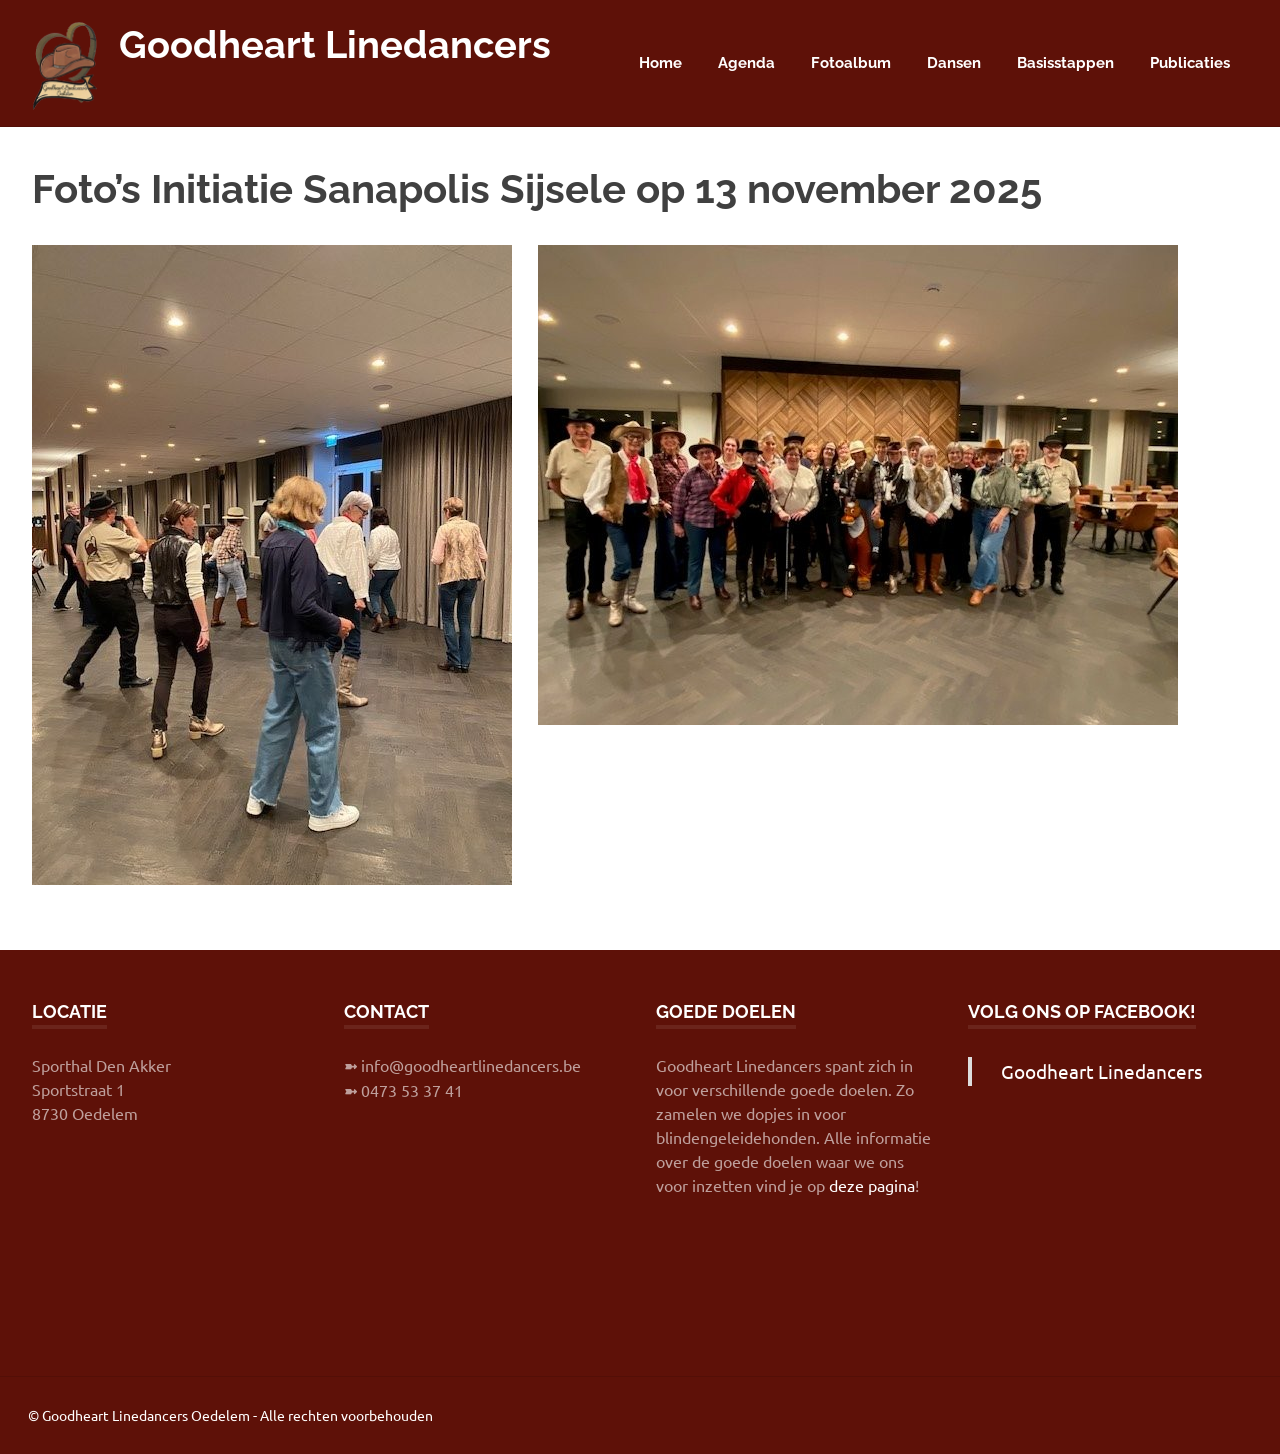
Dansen (954, 63)
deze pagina (872, 1185)
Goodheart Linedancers (335, 44)
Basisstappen (1065, 63)
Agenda (746, 63)
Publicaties (1190, 63)
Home (660, 63)
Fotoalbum (851, 63)
